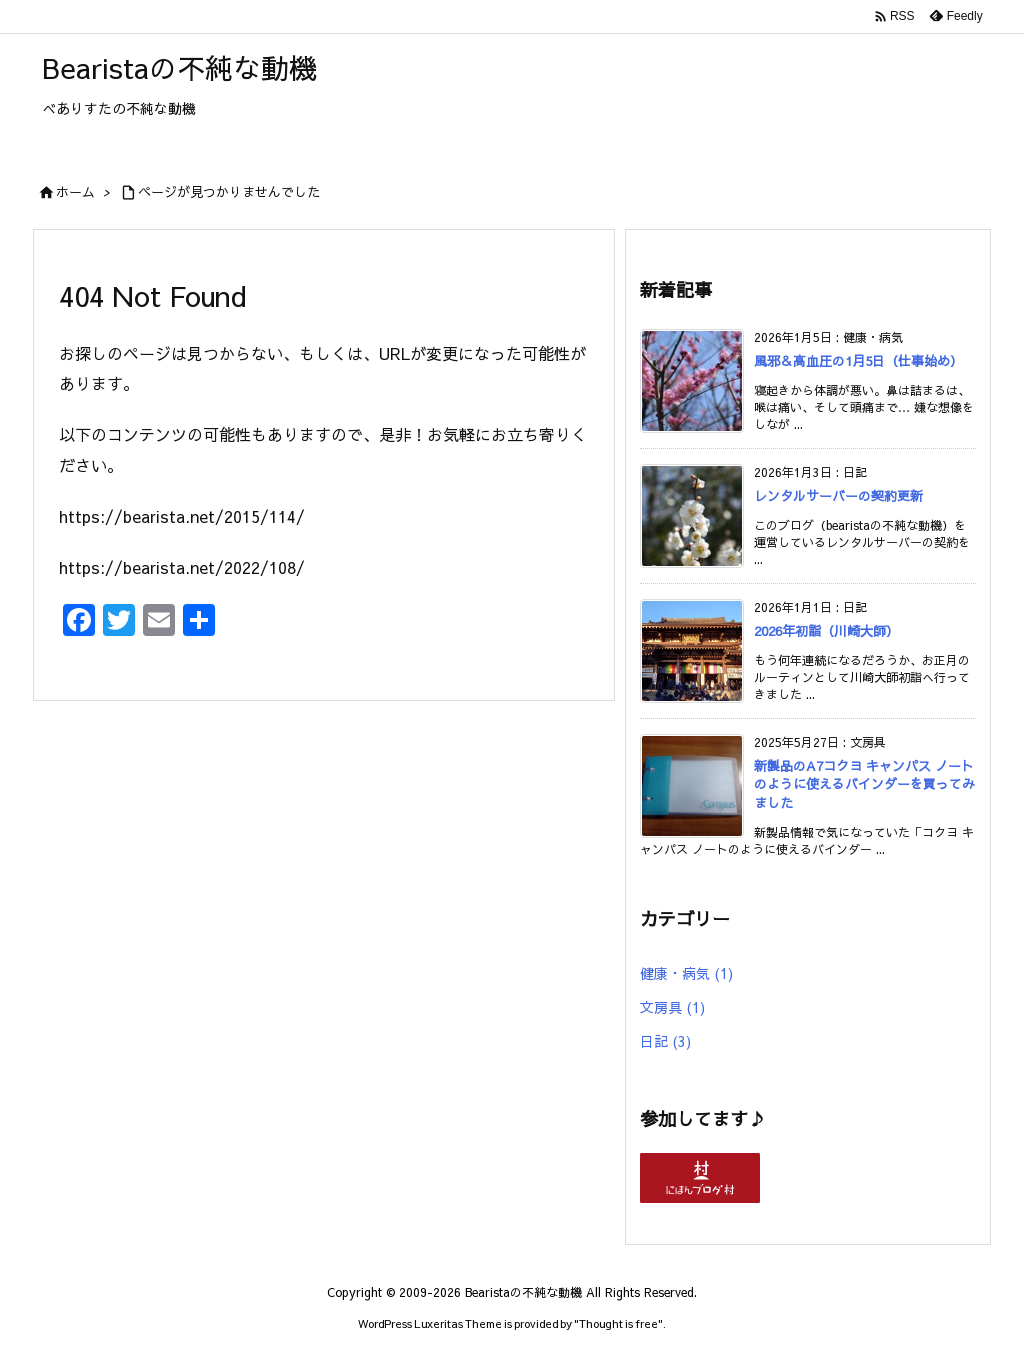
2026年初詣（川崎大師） (826, 631)
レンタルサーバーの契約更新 (838, 496)
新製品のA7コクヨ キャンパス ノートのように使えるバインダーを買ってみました (864, 784)
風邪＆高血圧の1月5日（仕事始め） (858, 361)
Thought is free (618, 1323)
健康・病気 (686, 973)
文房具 (672, 1007)
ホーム (75, 192)
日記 (665, 1041)
